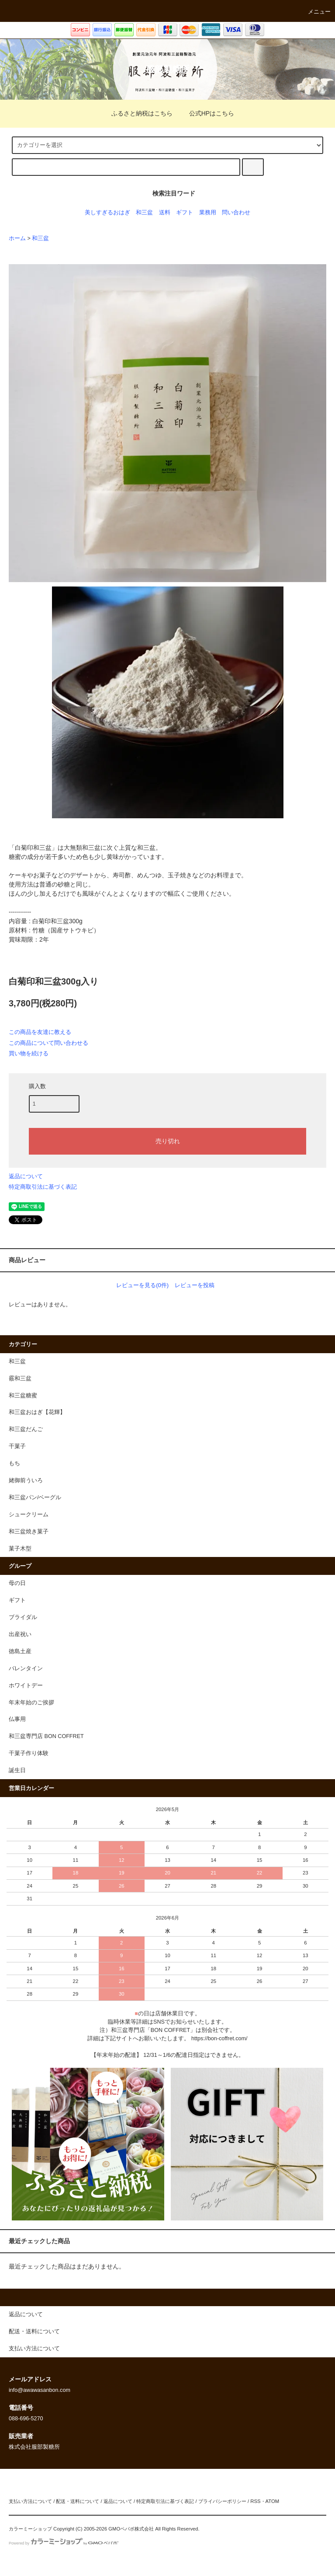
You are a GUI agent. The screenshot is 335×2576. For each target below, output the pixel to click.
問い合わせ (236, 212)
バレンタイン (26, 1668)
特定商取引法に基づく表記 (43, 1186)
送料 (164, 212)
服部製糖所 (168, 69)
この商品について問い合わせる (48, 1043)
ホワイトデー (26, 1685)
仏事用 (17, 1719)
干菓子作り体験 (28, 1753)
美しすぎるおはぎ (107, 212)
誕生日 (17, 1770)
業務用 (207, 212)
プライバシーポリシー (222, 2501)
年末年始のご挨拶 (31, 1703)
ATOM (273, 2501)
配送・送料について (77, 2501)
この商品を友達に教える (40, 1032)
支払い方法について (30, 2501)
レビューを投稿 (194, 1285)
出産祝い (20, 1634)
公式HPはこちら (206, 113)
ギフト (184, 212)
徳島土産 (20, 1651)
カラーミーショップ (30, 2528)
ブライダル (23, 1617)
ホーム (17, 238)
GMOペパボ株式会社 (131, 2528)
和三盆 (144, 212)
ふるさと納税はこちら (137, 113)
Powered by (63, 2543)
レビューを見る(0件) (142, 1285)
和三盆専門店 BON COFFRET (46, 1736)
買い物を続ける (28, 1053)
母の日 (17, 1583)
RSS (255, 2501)
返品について (26, 1176)
